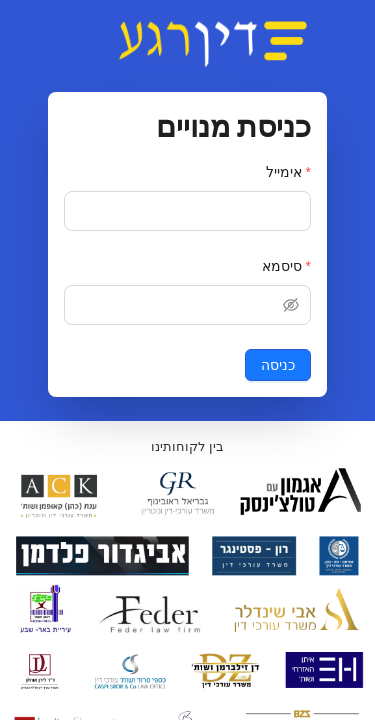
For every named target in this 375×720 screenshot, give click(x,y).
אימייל (284, 172)
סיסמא (282, 266)
